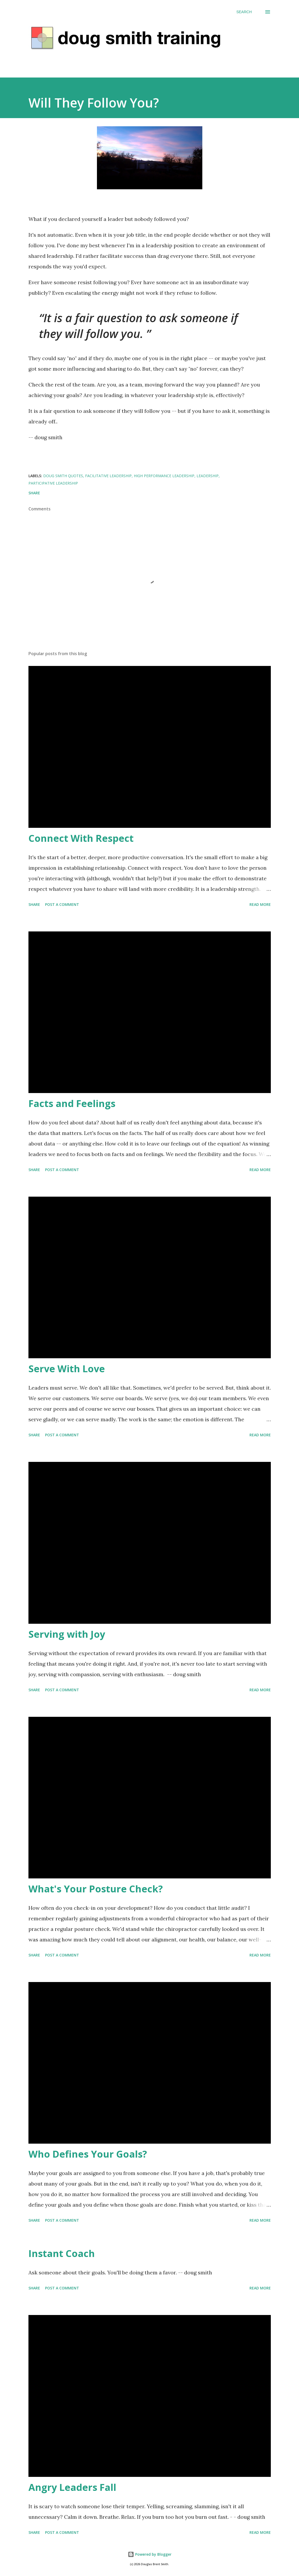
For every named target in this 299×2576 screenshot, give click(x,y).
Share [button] (34, 492)
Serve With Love (66, 1368)
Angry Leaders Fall (72, 2487)
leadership (208, 475)
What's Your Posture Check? (95, 1888)
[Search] (244, 11)
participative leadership (53, 483)
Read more (260, 904)
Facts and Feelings (71, 1103)
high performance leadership (164, 475)
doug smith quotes (63, 475)
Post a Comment (62, 904)
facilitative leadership (108, 475)
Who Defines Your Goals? (87, 2154)
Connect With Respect (81, 838)
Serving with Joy (66, 1634)
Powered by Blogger (149, 2554)
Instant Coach (61, 2253)
